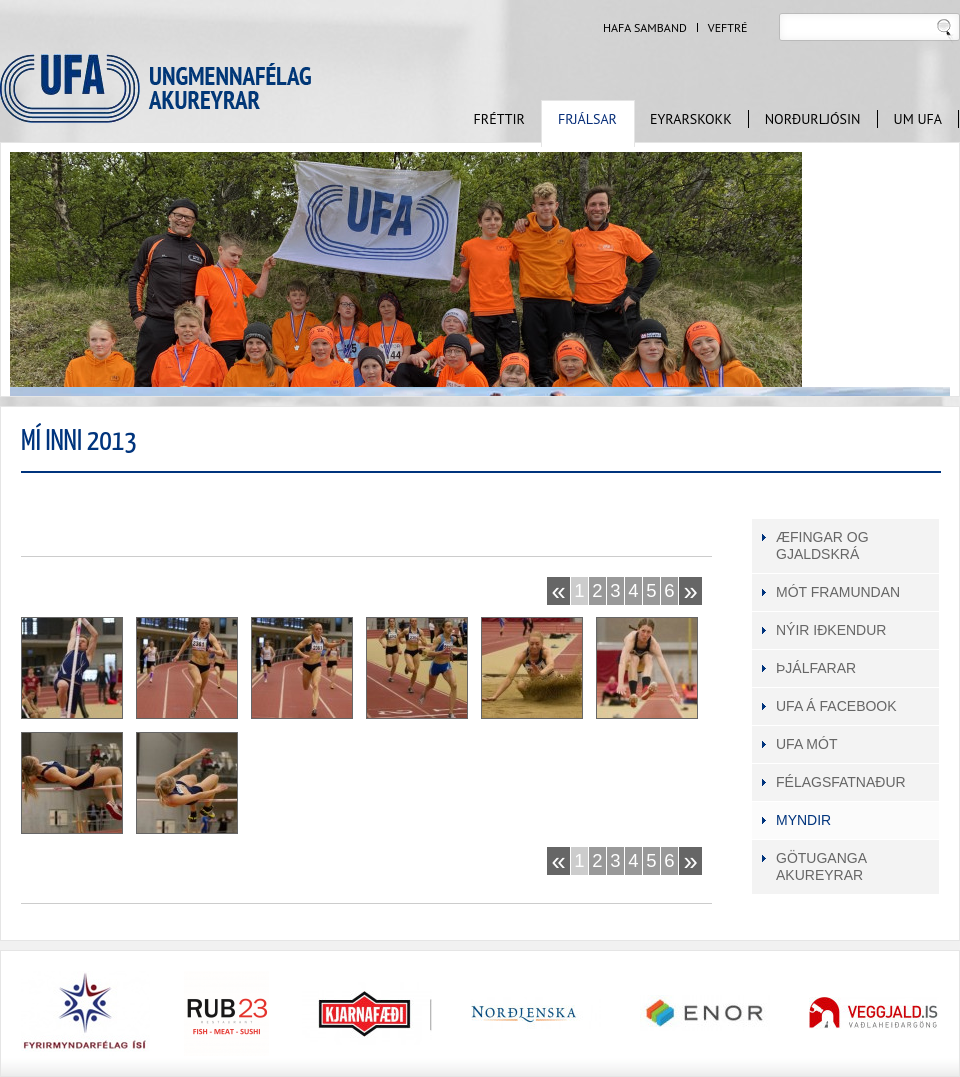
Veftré (728, 28)
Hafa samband (645, 28)
